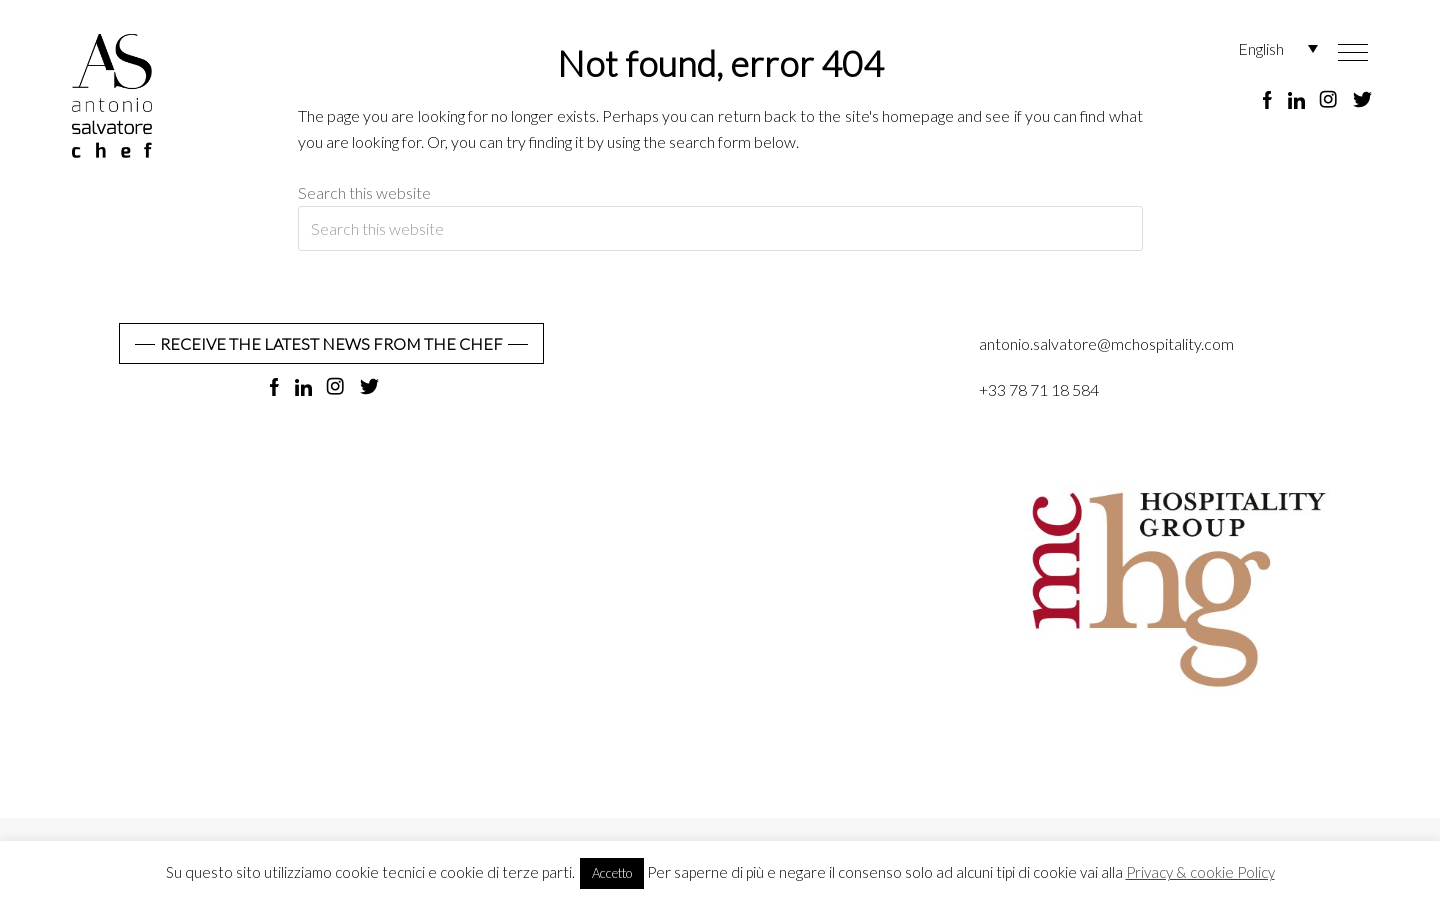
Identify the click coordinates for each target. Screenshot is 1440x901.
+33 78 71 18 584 (1039, 389)
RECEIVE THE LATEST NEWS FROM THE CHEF (331, 343)
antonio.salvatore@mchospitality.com (1106, 343)
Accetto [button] (612, 873)
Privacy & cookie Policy (1200, 872)
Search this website (364, 192)
